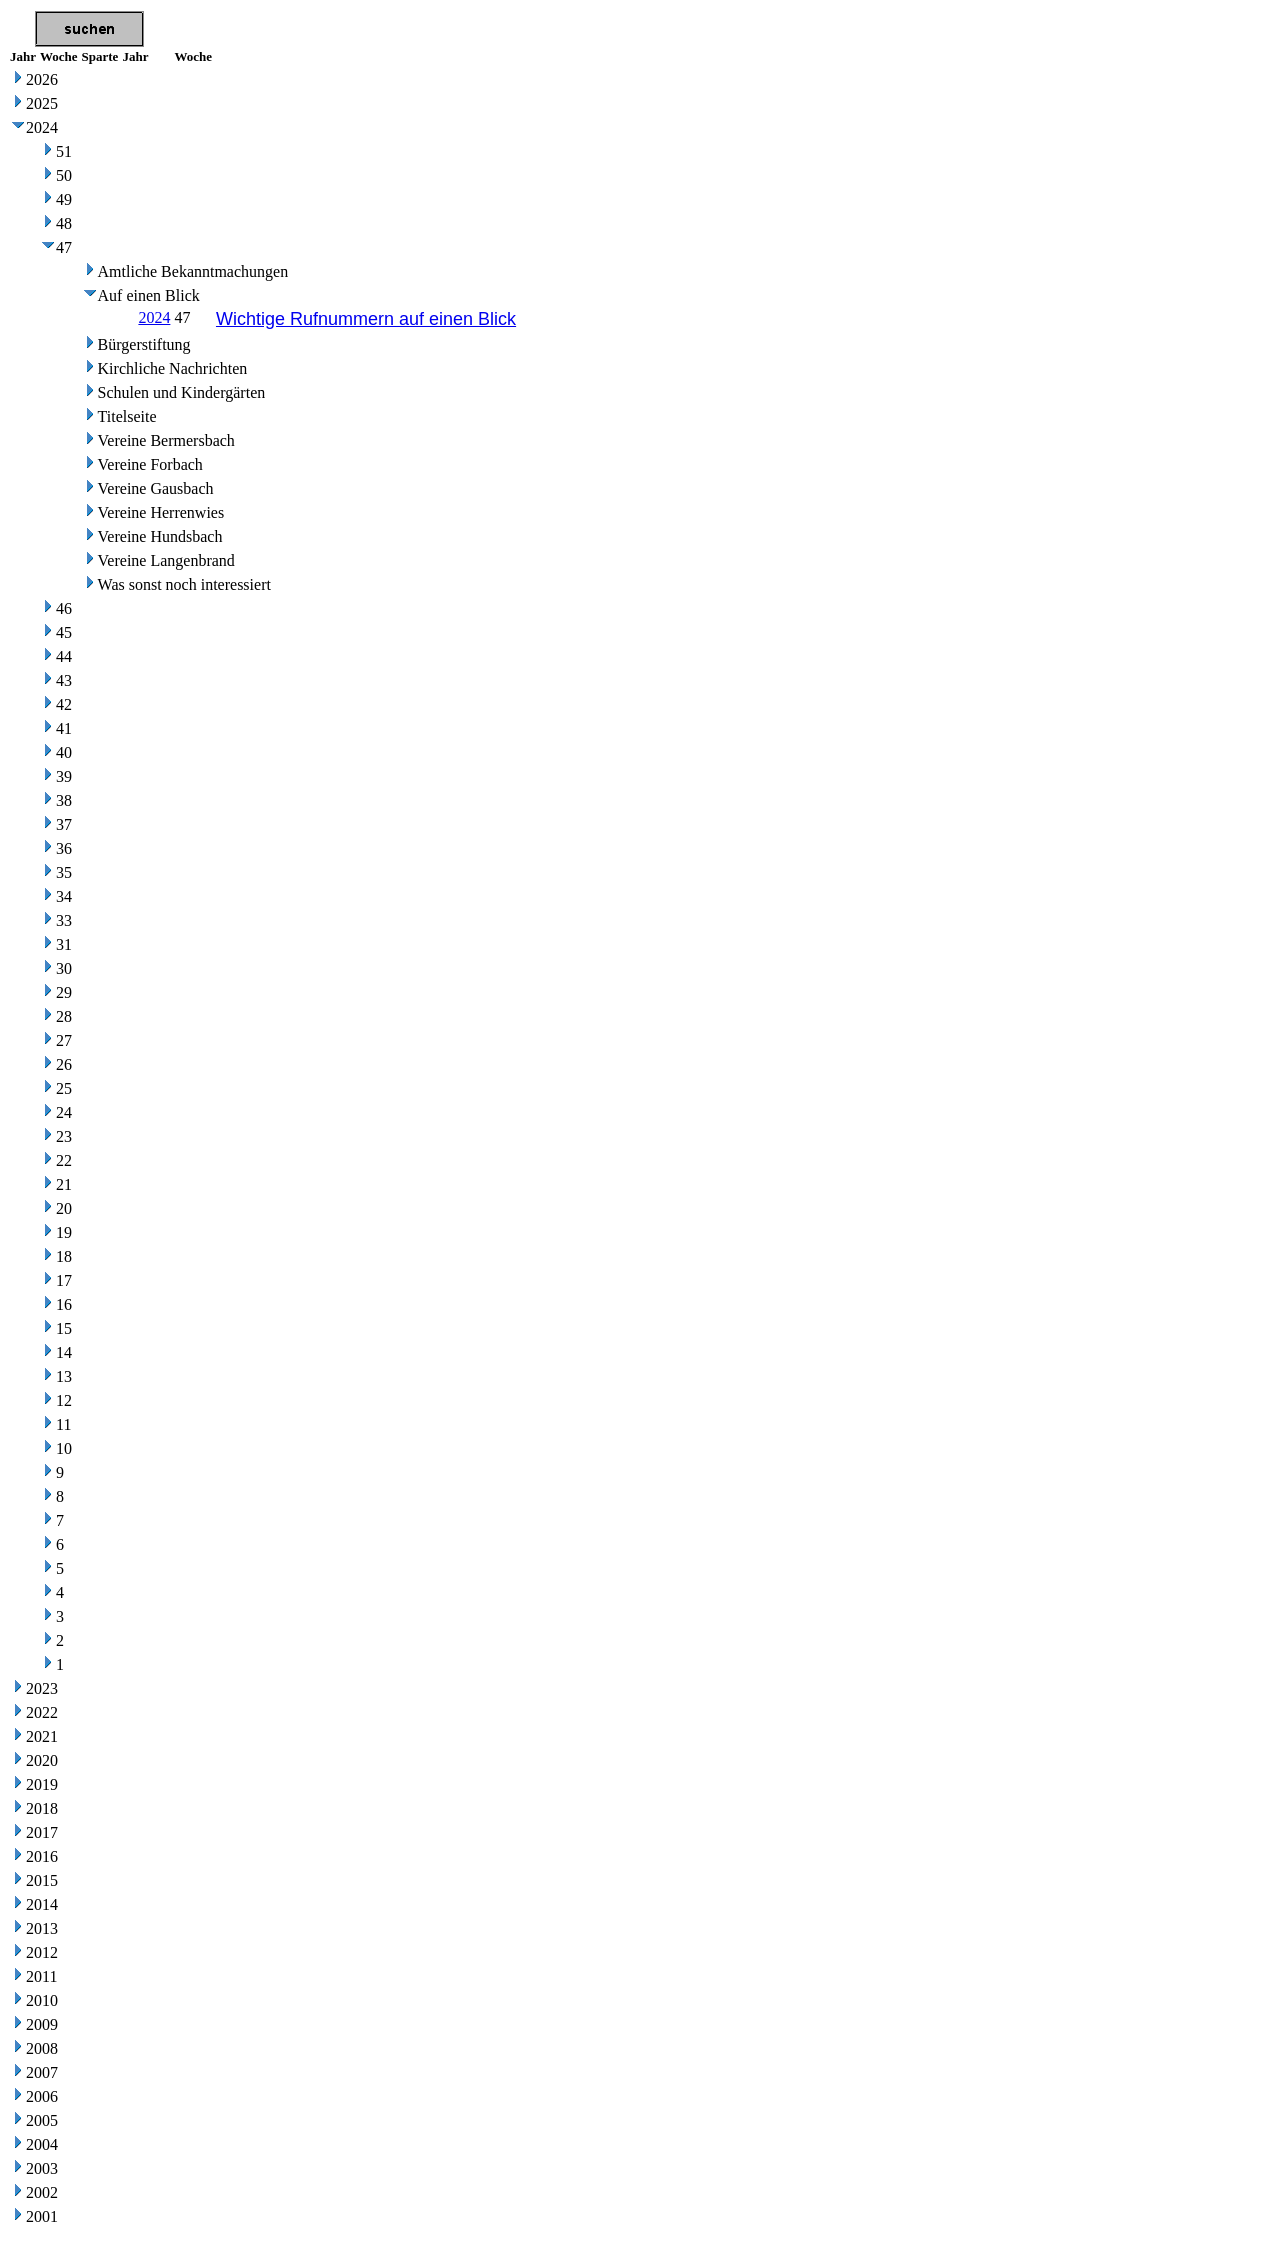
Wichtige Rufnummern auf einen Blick (366, 319)
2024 (154, 317)
